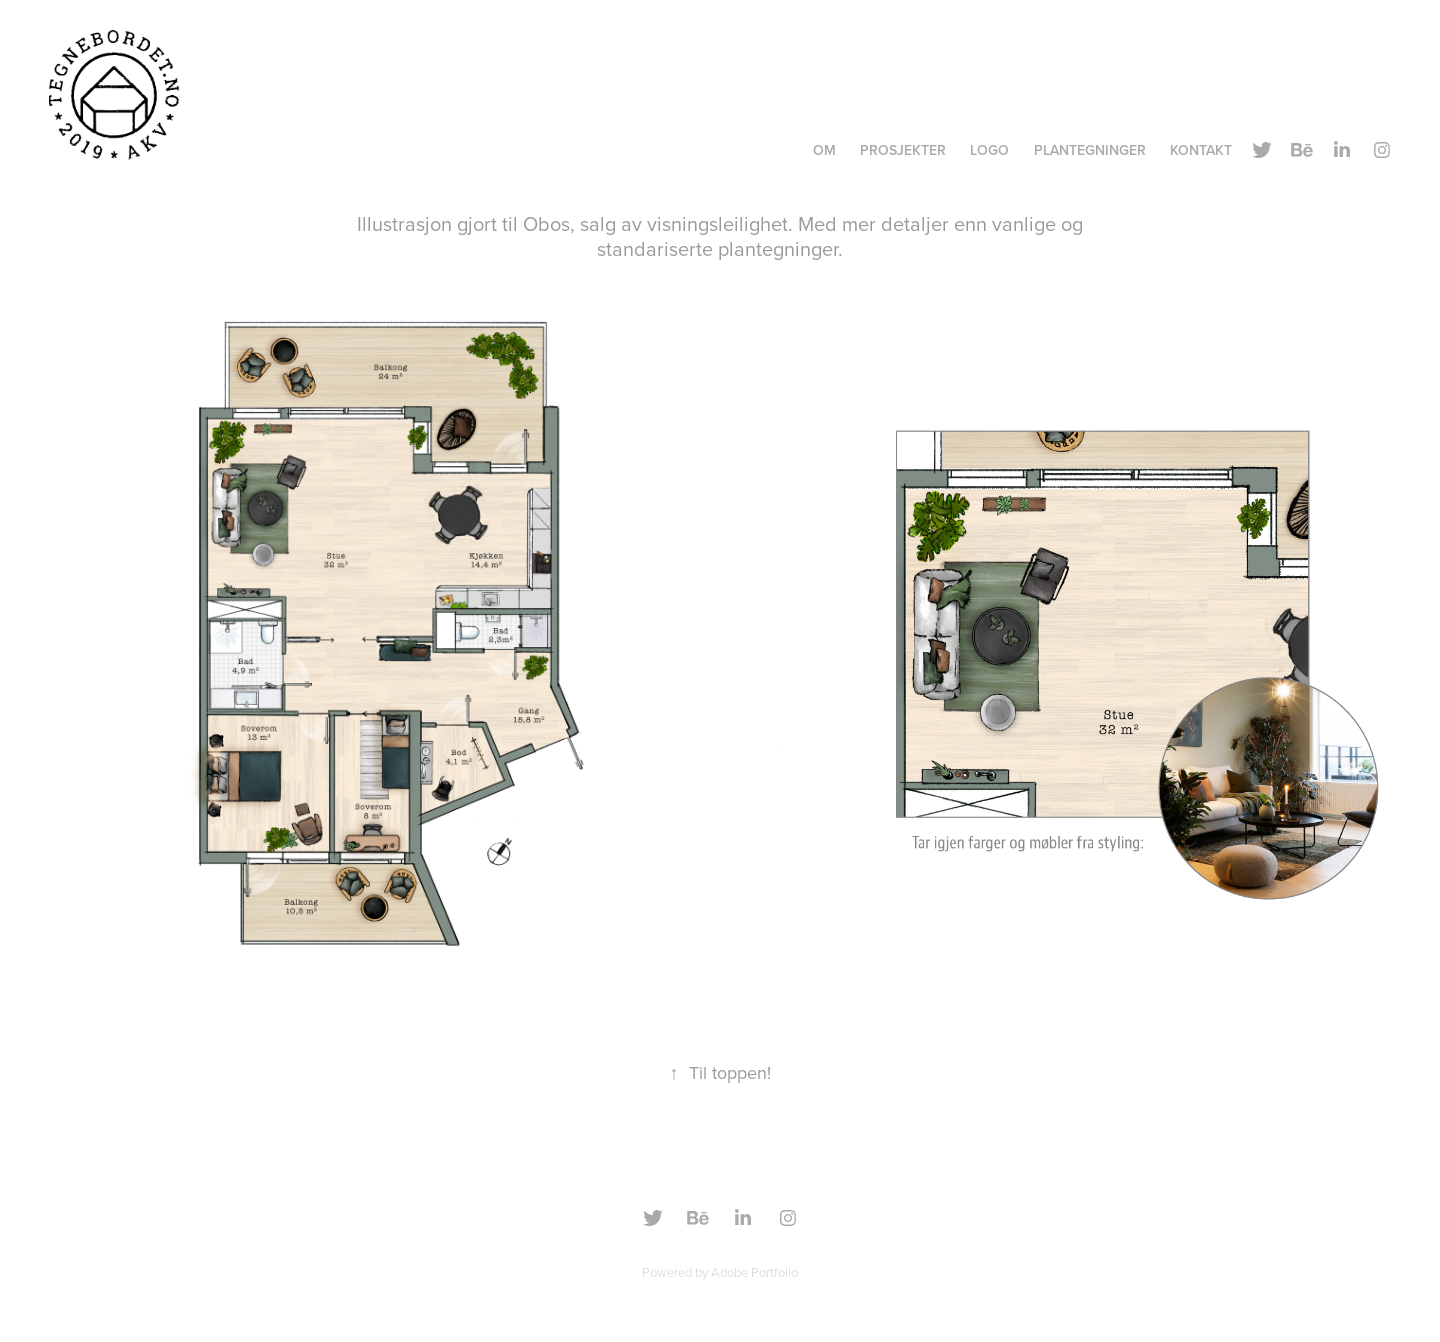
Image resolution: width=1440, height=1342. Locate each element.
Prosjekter (903, 150)
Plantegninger (1090, 150)
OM (824, 150)
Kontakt (1201, 150)
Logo (989, 150)
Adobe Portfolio (754, 1272)
